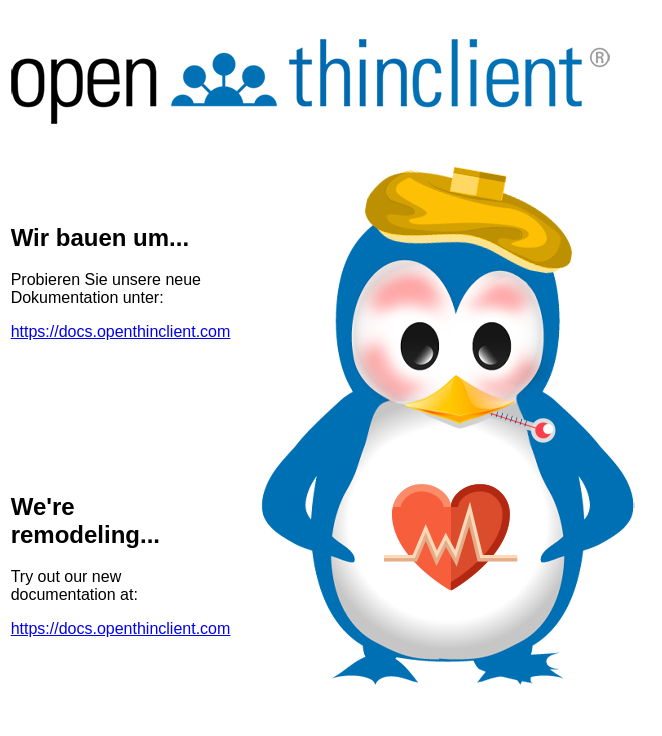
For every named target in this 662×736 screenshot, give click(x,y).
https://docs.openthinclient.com (121, 331)
